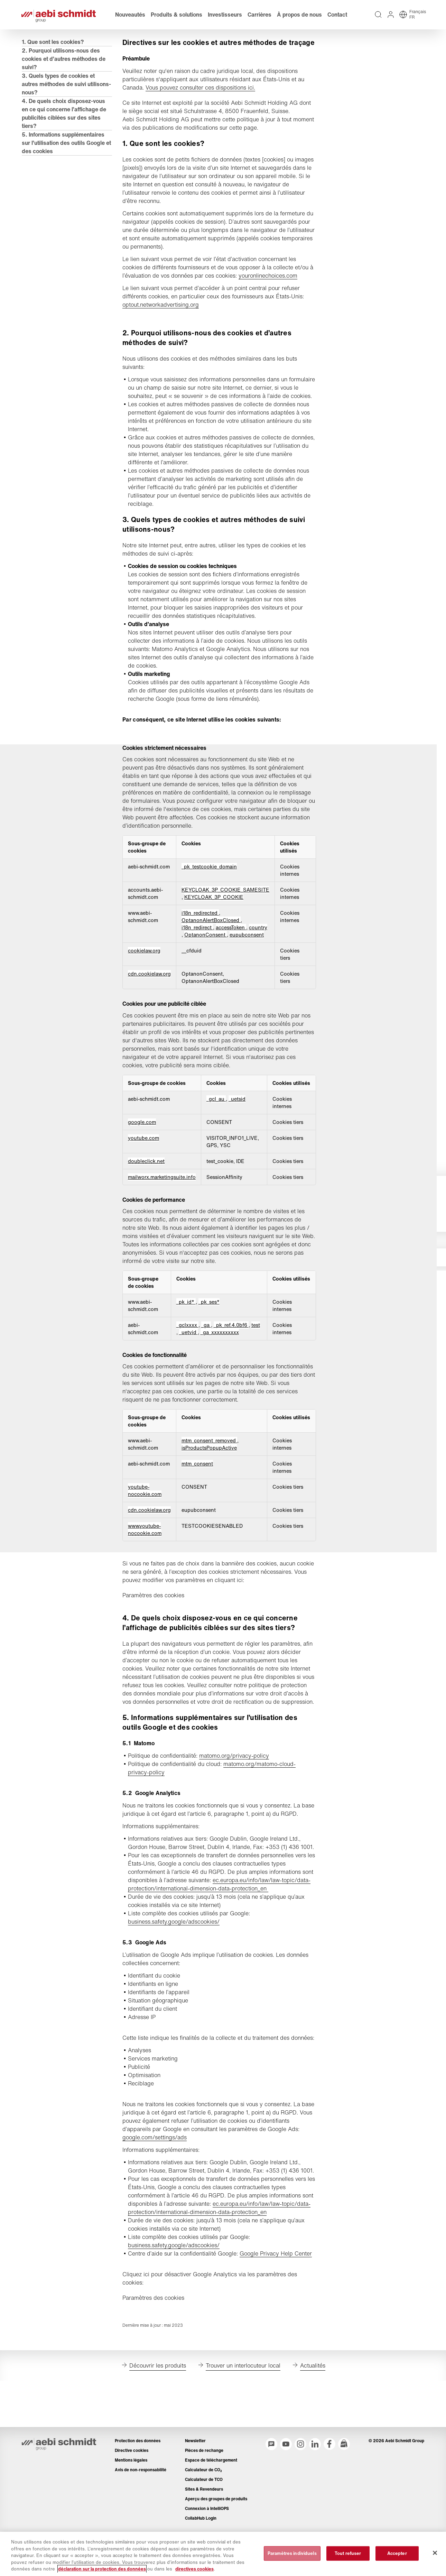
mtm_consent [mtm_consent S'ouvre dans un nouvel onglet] (198, 1508)
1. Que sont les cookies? (55, 61)
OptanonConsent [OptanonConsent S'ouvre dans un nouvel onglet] (206, 972)
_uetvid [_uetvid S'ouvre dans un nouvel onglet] (188, 1376)
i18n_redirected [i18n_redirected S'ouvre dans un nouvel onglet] (201, 950)
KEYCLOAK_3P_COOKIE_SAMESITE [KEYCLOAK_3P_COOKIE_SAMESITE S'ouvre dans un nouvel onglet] (226, 927)
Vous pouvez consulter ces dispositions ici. (201, 116)
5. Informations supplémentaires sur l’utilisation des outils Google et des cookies (65, 161)
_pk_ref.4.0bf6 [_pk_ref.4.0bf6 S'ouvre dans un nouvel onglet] (231, 1369)
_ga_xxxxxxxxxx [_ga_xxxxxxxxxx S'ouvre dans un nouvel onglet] (220, 1376)
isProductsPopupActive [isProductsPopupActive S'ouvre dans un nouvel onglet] (210, 1492)
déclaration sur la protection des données (102, 2569)
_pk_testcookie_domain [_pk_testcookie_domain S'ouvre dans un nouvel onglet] (210, 904)
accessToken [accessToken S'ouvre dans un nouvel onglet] (232, 964)
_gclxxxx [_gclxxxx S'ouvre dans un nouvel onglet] (188, 1369)
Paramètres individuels (292, 2553)
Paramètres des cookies (154, 1640)
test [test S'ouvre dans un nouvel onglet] (256, 1369)
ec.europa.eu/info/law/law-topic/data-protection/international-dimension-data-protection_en (220, 1953)
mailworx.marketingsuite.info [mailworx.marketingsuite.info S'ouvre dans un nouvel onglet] (163, 1221)
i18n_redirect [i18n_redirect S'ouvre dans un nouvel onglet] (198, 964)
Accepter (397, 2553)
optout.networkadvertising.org (161, 333)
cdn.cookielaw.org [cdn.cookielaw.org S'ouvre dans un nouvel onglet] (150, 1011)
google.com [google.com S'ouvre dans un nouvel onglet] (143, 1166)
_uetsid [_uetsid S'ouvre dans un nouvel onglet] (238, 1143)
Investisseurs (227, 24)
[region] (223, 2554)
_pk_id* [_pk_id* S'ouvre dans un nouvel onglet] (186, 1346)
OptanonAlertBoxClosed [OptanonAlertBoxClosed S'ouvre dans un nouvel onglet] (212, 957)
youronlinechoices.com (269, 304)
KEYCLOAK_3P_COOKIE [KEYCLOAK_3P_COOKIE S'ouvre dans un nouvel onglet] (214, 934)
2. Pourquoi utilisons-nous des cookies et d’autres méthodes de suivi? (63, 77)
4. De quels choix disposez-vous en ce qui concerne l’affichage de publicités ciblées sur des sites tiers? (64, 132)
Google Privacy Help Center (277, 2339)
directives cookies (194, 2569)
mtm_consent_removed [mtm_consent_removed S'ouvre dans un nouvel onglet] (210, 1485)
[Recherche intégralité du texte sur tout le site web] (375, 24)
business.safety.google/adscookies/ (175, 1991)
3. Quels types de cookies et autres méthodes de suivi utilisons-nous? (60, 103)
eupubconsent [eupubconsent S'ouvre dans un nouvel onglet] (248, 972)
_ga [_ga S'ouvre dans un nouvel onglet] (206, 1369)
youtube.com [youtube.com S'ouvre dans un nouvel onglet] (144, 1182)
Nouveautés (133, 24)
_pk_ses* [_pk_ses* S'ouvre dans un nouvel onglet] (209, 1346)
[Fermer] (435, 2552)
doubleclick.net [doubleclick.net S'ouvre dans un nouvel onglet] (147, 1205)
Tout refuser (348, 2553)
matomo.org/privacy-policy (235, 1808)
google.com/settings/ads (155, 2215)
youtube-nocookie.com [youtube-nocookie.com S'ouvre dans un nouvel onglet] (145, 1535)
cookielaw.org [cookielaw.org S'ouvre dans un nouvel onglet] (145, 988)
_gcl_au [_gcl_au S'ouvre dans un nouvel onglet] (217, 1143)
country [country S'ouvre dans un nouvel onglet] (259, 964)
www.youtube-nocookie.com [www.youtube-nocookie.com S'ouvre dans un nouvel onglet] (145, 1574)
